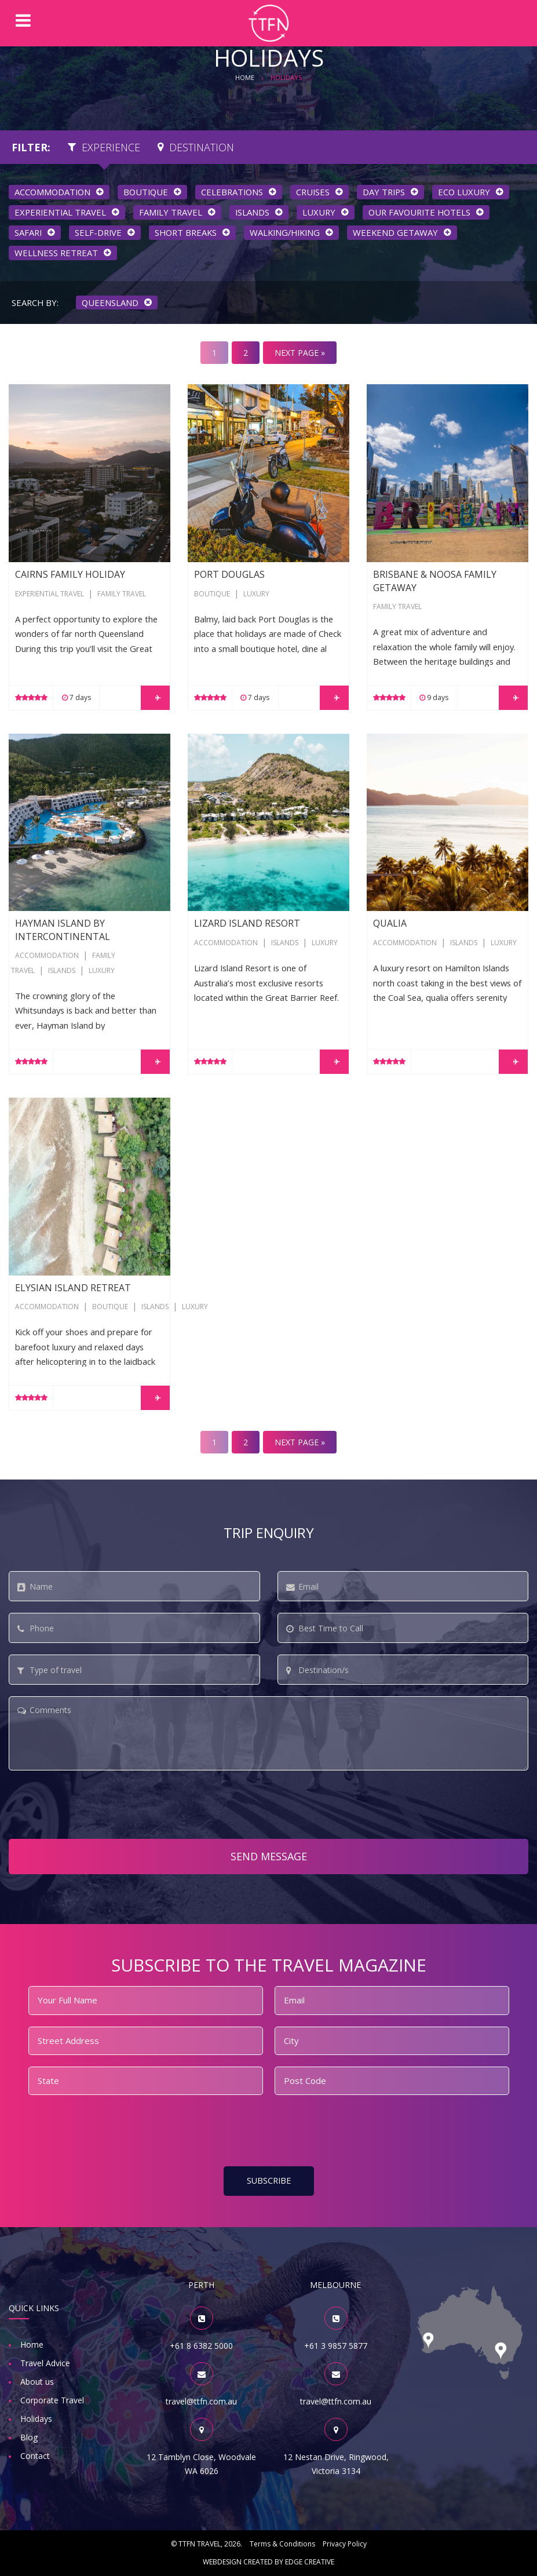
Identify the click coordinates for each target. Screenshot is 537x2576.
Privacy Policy (345, 2544)
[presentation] (97, 1804)
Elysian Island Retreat (50, 1104)
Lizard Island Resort (226, 740)
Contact (35, 2455)
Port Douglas (213, 391)
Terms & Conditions (282, 2544)
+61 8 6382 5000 (201, 2345)
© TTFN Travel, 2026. (206, 2544)
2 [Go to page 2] (245, 352)
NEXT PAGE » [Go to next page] (300, 352)
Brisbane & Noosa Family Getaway (434, 391)
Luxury (256, 594)
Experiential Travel (49, 594)
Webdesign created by (268, 2562)
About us (37, 2381)
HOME (244, 77)
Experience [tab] (104, 147)
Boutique (212, 594)
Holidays (36, 2418)
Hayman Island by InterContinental (75, 740)
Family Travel (121, 594)
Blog (29, 2437)
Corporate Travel (52, 2400)
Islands (61, 970)
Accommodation (47, 955)
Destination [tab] (196, 147)
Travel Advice (45, 2363)
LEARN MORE (155, 697)
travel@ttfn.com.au (201, 2401)
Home (31, 2344)
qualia (378, 740)
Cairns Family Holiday (49, 391)
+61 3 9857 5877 (335, 2345)
